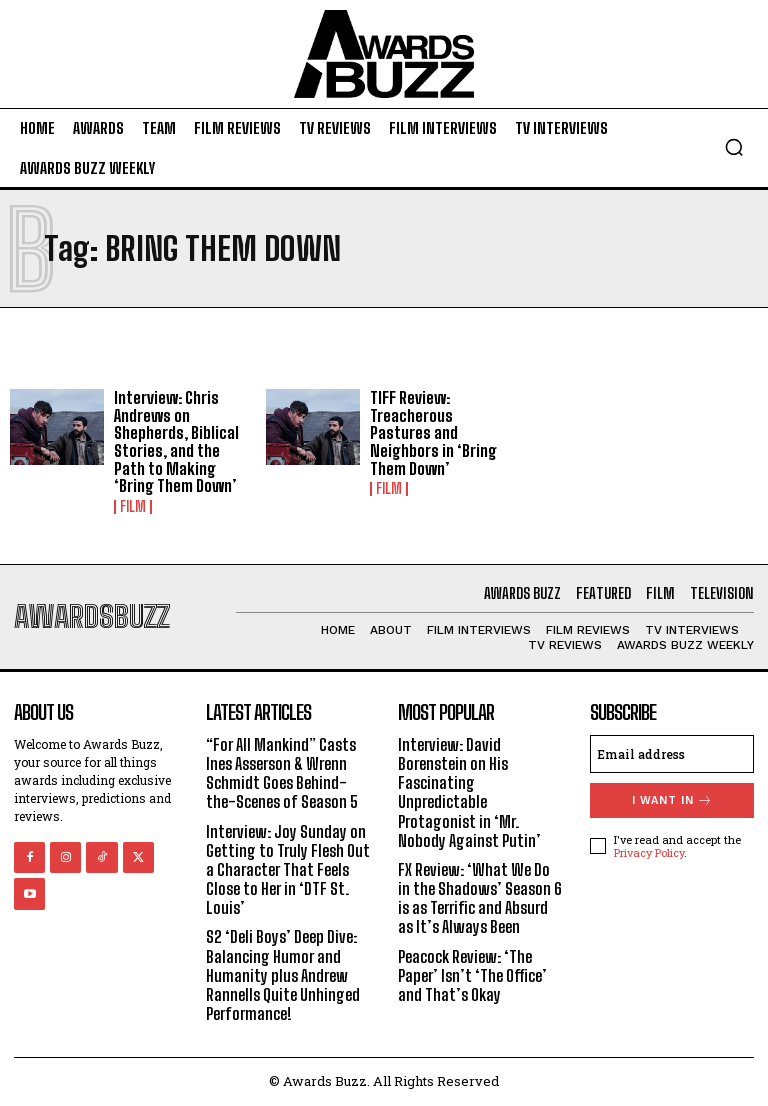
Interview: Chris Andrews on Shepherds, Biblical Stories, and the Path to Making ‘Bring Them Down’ (176, 441)
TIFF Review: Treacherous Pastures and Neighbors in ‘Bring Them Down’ (433, 432)
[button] (734, 147)
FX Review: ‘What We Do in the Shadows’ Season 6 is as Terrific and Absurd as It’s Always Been (480, 898)
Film (133, 507)
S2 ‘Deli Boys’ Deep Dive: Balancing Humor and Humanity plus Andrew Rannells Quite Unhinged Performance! (283, 975)
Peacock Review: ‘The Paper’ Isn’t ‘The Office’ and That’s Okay (472, 975)
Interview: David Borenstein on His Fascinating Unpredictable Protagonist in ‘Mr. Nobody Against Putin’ (469, 792)
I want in (672, 800)
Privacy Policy (649, 852)
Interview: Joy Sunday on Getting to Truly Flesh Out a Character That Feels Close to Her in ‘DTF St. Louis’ (288, 870)
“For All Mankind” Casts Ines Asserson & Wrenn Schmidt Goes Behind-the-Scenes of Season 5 (282, 773)
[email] (672, 754)
